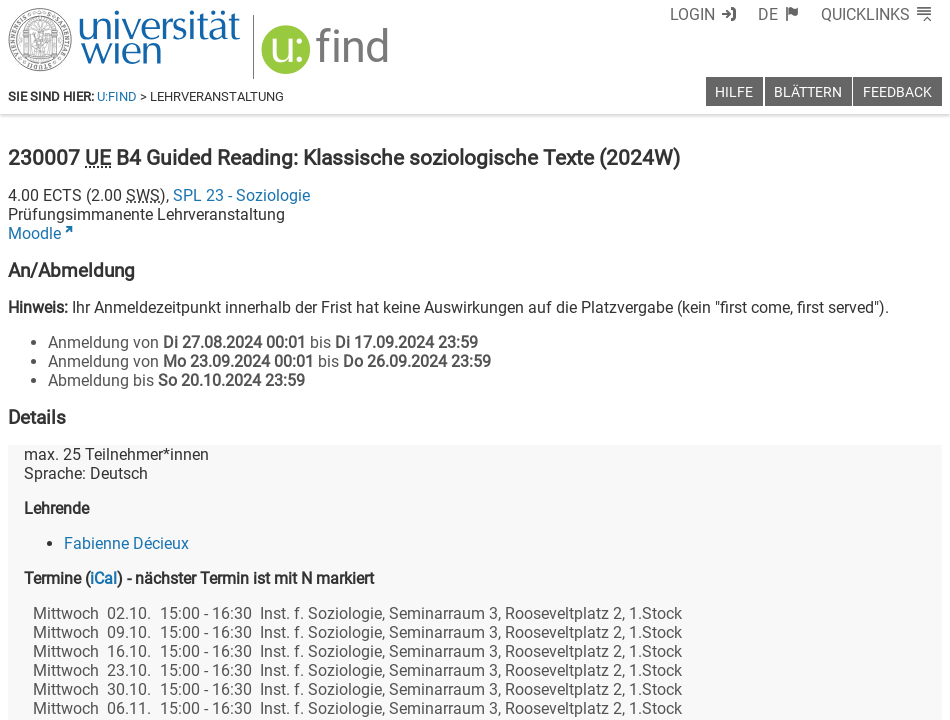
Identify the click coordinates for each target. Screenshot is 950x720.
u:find (117, 96)
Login (692, 14)
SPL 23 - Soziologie (241, 195)
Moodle (34, 233)
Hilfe (734, 92)
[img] (327, 56)
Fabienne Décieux (126, 543)
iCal (103, 578)
